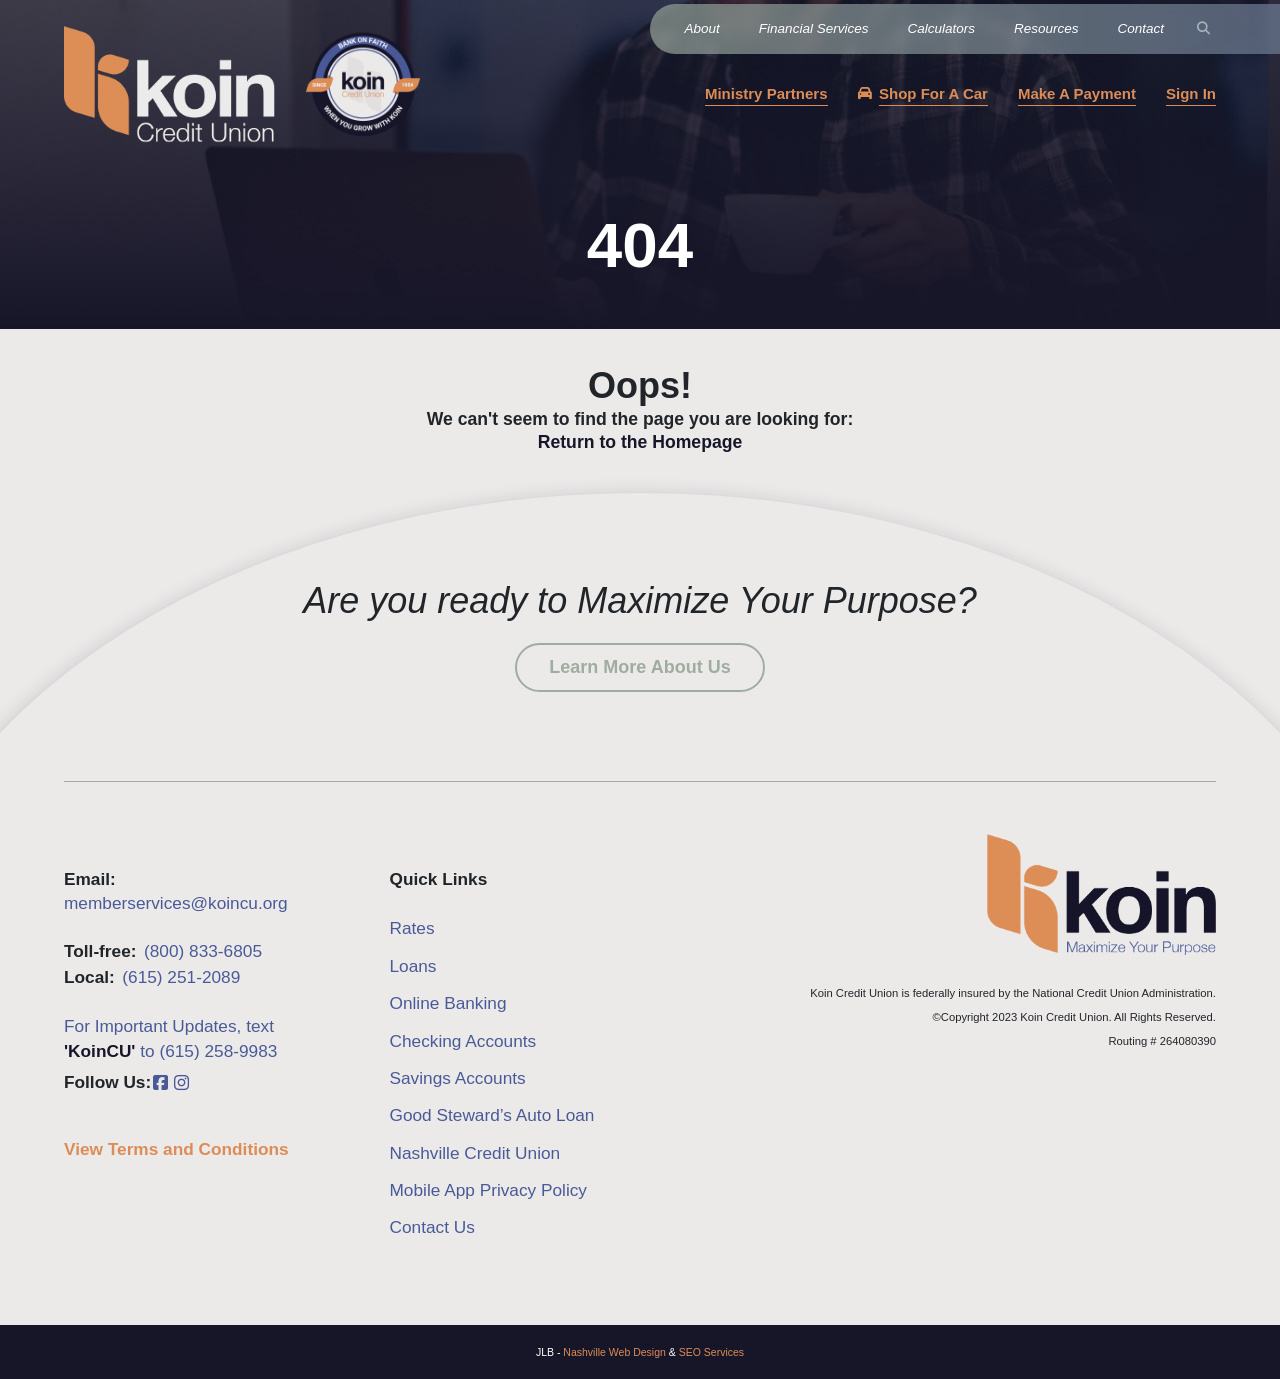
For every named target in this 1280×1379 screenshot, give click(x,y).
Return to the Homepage (640, 442)
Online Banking (448, 1003)
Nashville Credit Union (475, 1153)
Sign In (1191, 93)
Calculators (941, 28)
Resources (1046, 28)
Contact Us (432, 1227)
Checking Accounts (463, 1041)
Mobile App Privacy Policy (489, 1190)
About (702, 28)
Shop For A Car (933, 93)
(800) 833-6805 (203, 951)
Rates (412, 928)
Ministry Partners (766, 93)
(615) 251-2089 (181, 977)
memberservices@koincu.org (176, 903)
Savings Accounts (458, 1078)
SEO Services (711, 1352)
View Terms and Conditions (176, 1149)
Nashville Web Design (614, 1352)
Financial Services (814, 28)
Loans (413, 966)
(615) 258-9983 (218, 1051)
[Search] (1203, 29)
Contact (1140, 28)
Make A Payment (1077, 93)
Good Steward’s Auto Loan (492, 1115)
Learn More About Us (639, 667)
